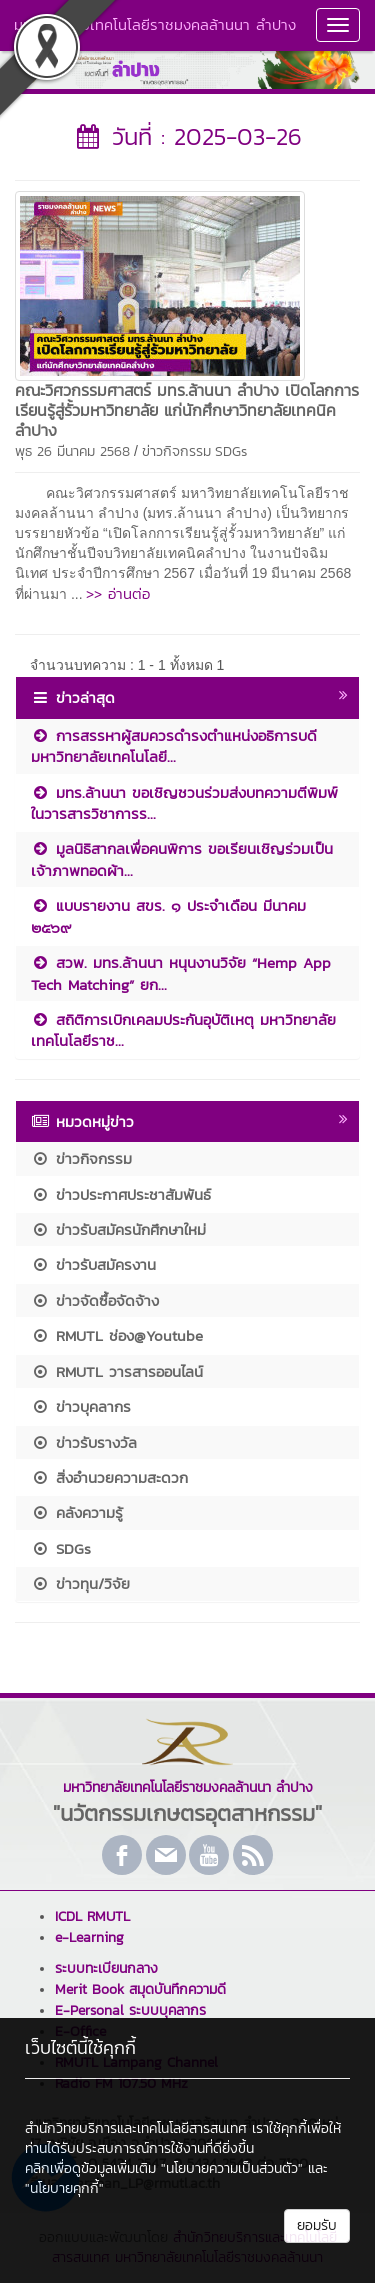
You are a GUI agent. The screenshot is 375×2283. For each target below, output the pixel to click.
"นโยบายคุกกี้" (64, 2188)
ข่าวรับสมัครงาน (93, 1264)
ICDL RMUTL (92, 1916)
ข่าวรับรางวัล (84, 1442)
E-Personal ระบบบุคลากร (130, 2010)
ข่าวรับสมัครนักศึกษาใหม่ (118, 1229)
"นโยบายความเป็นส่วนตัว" (232, 2168)
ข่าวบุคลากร (81, 1406)
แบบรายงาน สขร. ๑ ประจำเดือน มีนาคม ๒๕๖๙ (168, 916)
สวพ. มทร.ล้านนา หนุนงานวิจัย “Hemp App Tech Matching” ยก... (181, 973)
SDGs (231, 451)
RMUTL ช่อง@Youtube (117, 1335)
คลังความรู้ (77, 1512)
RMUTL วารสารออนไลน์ (117, 1371)
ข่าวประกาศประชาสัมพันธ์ (121, 1194)
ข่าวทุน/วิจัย (80, 1583)
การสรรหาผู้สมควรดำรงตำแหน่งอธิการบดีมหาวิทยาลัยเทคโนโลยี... (174, 746)
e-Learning (89, 1937)
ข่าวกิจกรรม (176, 451)
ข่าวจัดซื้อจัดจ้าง (95, 1300)
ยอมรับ (317, 2225)
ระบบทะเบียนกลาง (106, 1968)
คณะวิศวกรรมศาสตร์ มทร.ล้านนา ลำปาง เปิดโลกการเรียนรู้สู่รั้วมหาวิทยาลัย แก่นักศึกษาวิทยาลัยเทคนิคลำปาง (187, 410)
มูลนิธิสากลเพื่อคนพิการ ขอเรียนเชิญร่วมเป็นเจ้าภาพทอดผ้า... (182, 859)
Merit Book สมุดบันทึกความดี (140, 1989)
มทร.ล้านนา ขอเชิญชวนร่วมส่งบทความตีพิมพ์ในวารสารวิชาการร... (184, 803)
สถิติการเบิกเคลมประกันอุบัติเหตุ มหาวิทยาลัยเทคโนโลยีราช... (183, 1030)
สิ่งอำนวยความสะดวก (109, 1477)
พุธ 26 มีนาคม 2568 (72, 451)
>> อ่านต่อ (118, 593)
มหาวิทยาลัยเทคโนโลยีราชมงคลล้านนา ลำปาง (155, 24)
